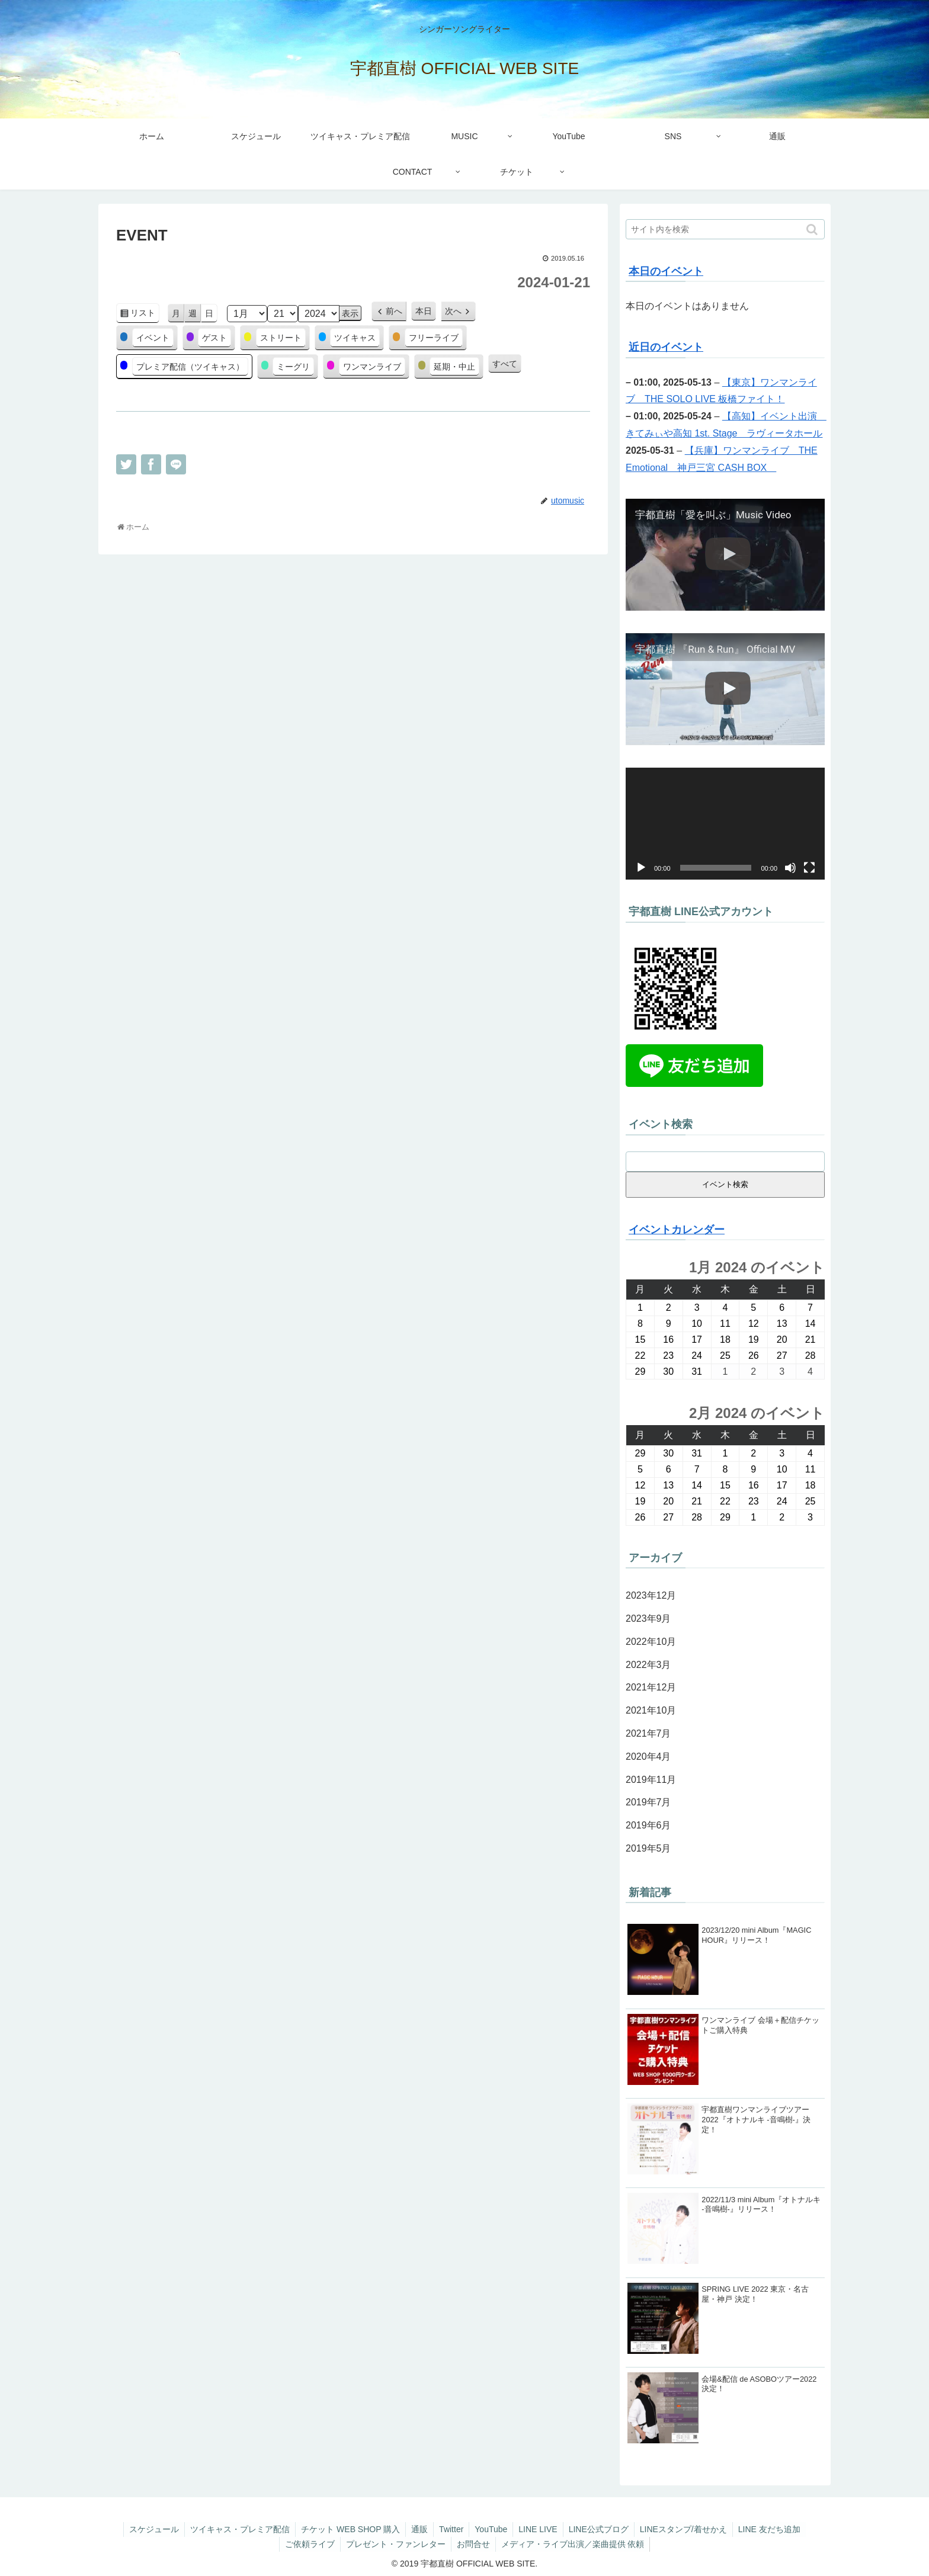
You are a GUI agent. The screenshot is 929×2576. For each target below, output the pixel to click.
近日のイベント (666, 347)
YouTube (491, 2529)
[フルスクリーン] (809, 868)
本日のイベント (666, 271)
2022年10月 (651, 1642)
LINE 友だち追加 (775, 2529)
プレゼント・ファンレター (395, 2544)
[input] (725, 229)
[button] (813, 229)
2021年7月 (648, 1733)
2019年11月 (651, 1780)
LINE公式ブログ (602, 2529)
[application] (725, 824)
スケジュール (149, 2529)
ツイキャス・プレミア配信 (236, 2529)
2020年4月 (648, 1756)
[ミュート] (790, 868)
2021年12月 (651, 1687)
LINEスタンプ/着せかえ (687, 2529)
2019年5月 (648, 1848)
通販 (417, 2529)
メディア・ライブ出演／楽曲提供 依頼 (574, 2544)
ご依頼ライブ (308, 2544)
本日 (423, 311)
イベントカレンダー (677, 1230)
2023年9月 (648, 1618)
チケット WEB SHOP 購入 (347, 2529)
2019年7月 (648, 1802)
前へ (394, 311)
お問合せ (474, 2544)
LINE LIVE (539, 2529)
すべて (504, 363)
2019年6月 (648, 1825)
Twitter (450, 2529)
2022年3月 (648, 1665)
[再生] (641, 868)
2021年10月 (651, 1710)
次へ (453, 311)
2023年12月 (651, 1595)
